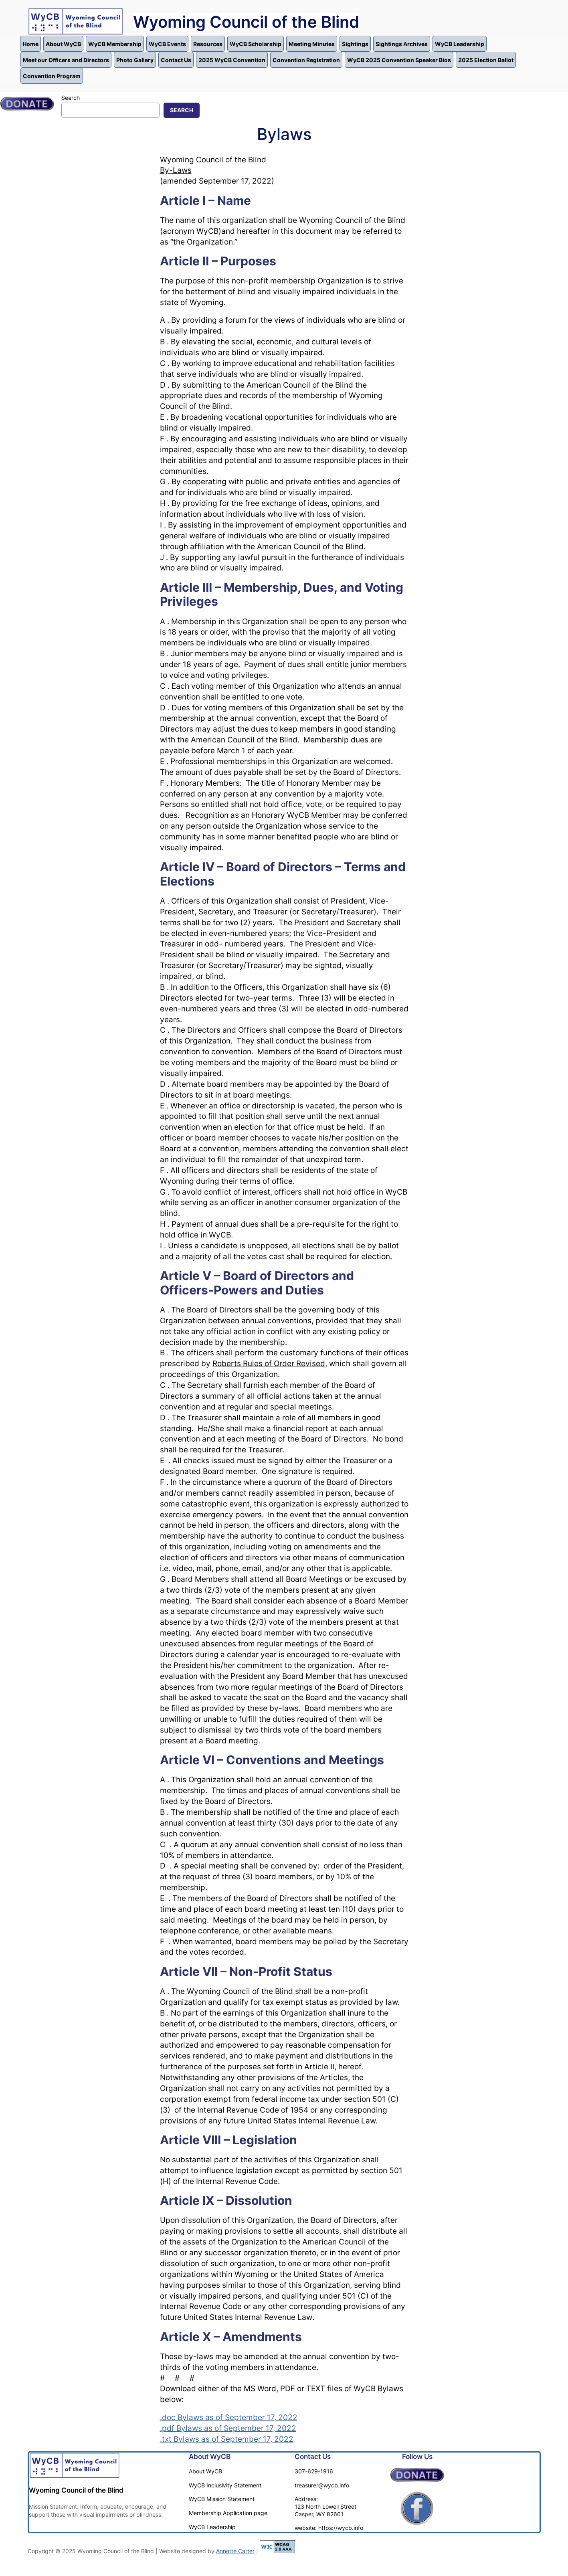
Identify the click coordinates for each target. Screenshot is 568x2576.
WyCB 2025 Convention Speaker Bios (399, 60)
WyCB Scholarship (255, 43)
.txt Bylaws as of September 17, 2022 (226, 2439)
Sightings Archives (402, 43)
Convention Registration (306, 60)
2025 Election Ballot (485, 60)
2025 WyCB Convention (231, 60)
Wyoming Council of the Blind (246, 22)
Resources (207, 43)
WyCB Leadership (459, 43)
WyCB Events (167, 43)
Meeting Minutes (312, 43)
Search (70, 97)
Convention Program (52, 76)
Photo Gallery (135, 60)
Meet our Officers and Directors (66, 60)
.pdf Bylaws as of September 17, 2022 (228, 2428)
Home (30, 43)
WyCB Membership (114, 43)
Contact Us (176, 60)
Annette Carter (235, 2551)
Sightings (355, 43)
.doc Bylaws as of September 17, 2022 (228, 2417)
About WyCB (63, 43)
